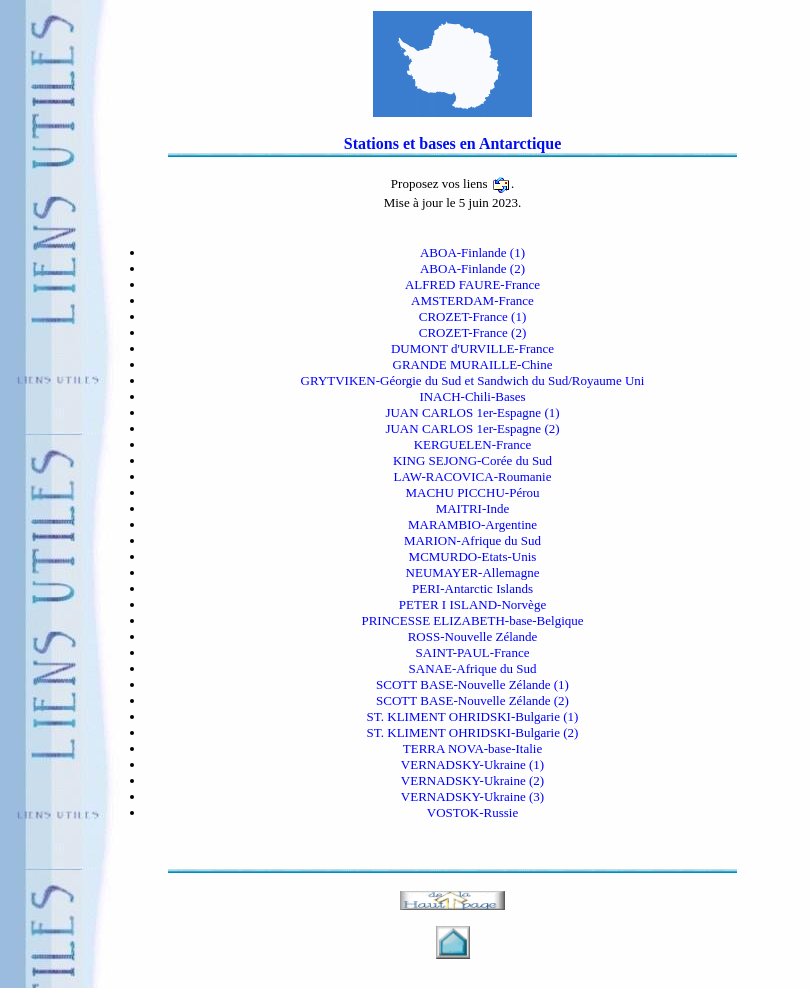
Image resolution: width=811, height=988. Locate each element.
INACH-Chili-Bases (472, 396)
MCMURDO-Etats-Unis (473, 556)
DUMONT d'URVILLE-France (472, 348)
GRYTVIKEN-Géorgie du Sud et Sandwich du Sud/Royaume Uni (473, 380)
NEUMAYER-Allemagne (473, 572)
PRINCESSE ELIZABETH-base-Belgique (472, 620)
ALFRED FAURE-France (472, 284)
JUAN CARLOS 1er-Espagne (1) (472, 412)
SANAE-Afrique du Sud (473, 668)
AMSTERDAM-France (472, 300)
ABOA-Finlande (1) (472, 252)
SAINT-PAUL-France (473, 652)
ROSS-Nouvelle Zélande (473, 636)
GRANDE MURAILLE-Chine (473, 364)
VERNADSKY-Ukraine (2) (472, 780)
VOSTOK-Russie (473, 812)
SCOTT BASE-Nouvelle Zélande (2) (472, 700)
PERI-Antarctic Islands (472, 588)
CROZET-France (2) (472, 332)
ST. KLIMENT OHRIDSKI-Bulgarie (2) (473, 732)
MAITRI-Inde (473, 508)
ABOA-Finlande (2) (472, 268)
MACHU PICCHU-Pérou (473, 492)
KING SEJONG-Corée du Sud (472, 460)
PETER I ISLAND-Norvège (472, 604)
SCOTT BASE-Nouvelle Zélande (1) (472, 684)
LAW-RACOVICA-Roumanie (473, 476)
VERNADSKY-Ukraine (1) (472, 764)
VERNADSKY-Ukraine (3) (472, 796)
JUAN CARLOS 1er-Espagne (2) (472, 428)
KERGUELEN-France (473, 444)
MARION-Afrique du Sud (472, 540)
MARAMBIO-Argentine (472, 524)
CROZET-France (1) (472, 316)
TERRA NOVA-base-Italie (472, 748)
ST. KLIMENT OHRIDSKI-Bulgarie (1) (473, 716)
